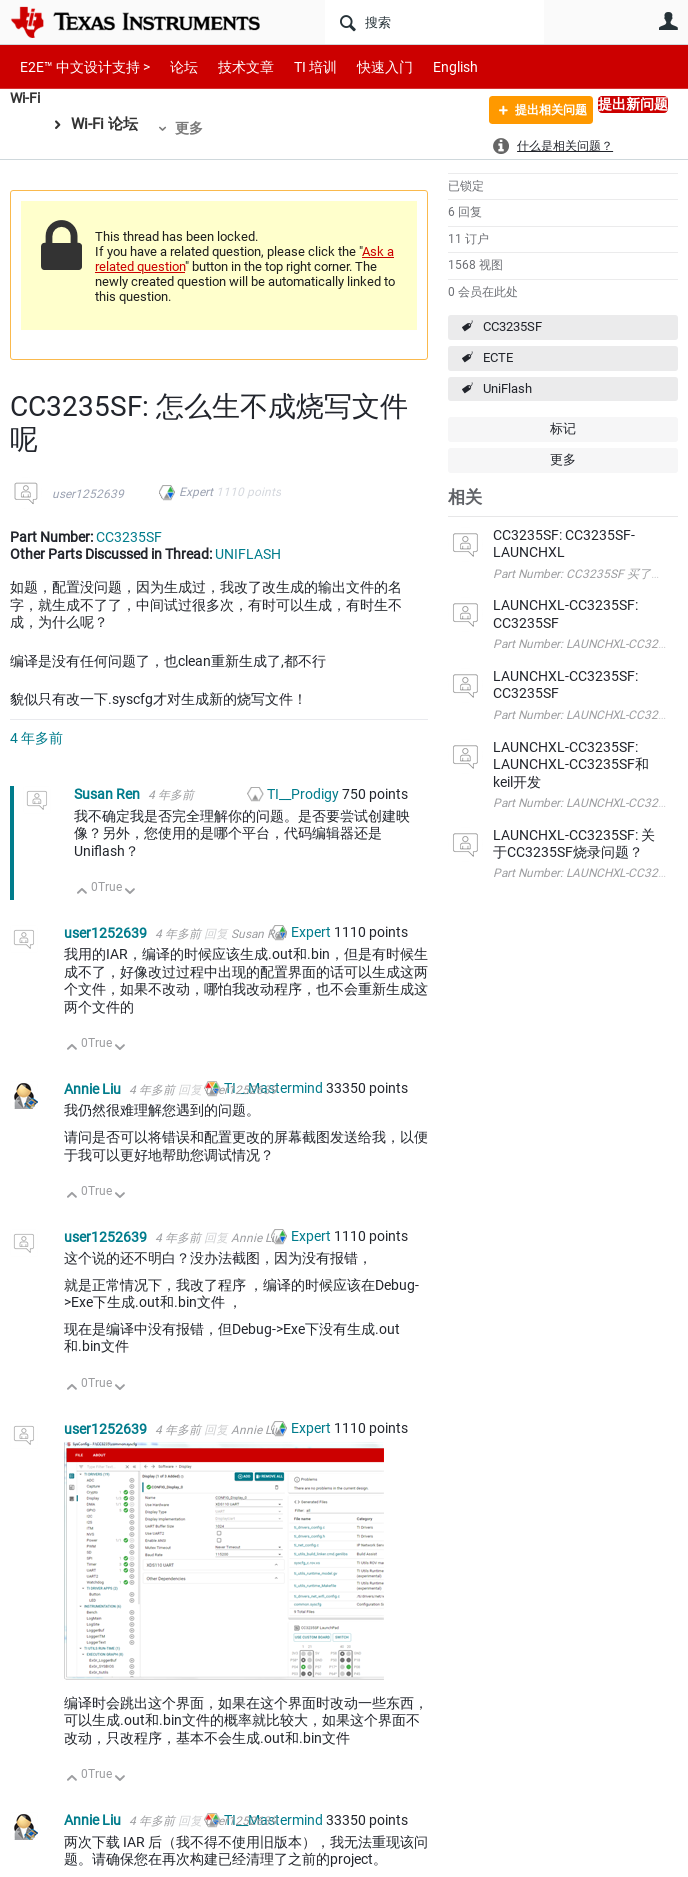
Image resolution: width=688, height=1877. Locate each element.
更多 (192, 128)
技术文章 (232, 66)
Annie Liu (94, 1089)
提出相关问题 (538, 113)
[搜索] (434, 22)
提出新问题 (633, 104)
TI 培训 (298, 66)
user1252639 (88, 494)
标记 (563, 428)
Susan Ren (108, 794)
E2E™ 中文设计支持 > (80, 66)
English (431, 66)
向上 (82, 892)
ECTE (498, 357)
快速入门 (365, 66)
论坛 (173, 66)
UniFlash (507, 388)
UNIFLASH (248, 554)
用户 (668, 21)
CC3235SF (512, 326)
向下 (130, 892)
